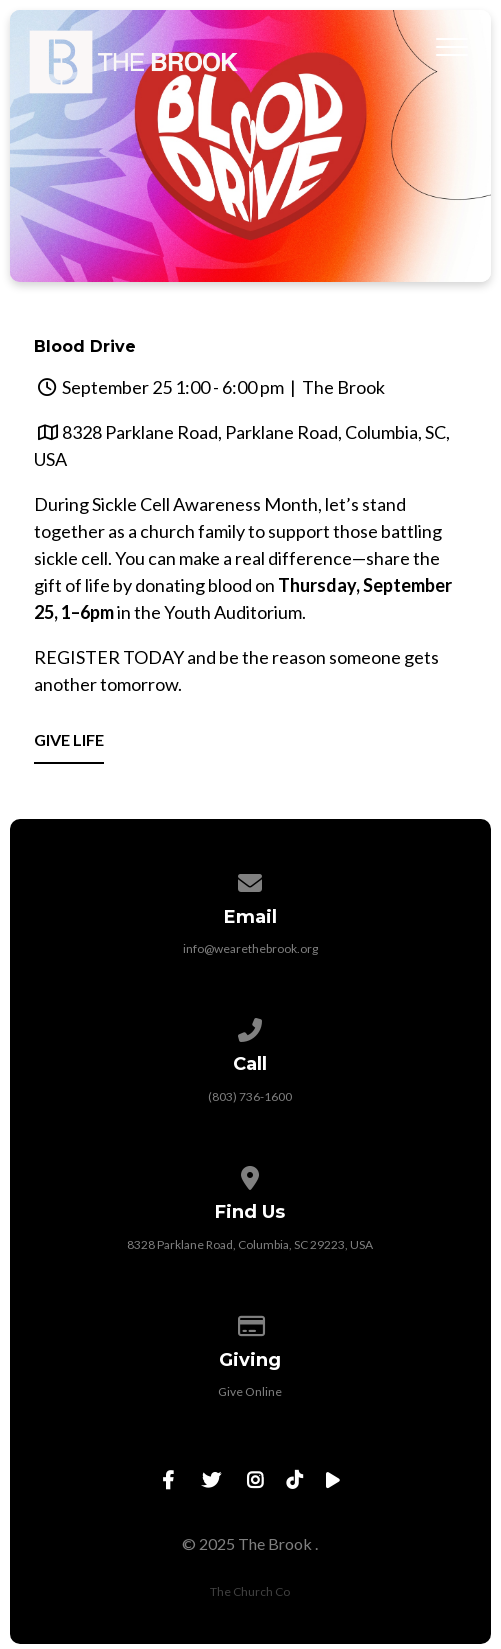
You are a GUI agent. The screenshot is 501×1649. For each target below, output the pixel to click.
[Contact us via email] (251, 879)
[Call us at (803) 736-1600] (251, 1026)
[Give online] (251, 1322)
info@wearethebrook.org (250, 948)
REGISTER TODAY (109, 657)
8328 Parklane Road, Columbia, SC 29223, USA (250, 1244)
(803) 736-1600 (250, 1096)
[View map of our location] (251, 1174)
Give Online (250, 1391)
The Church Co (250, 1591)
